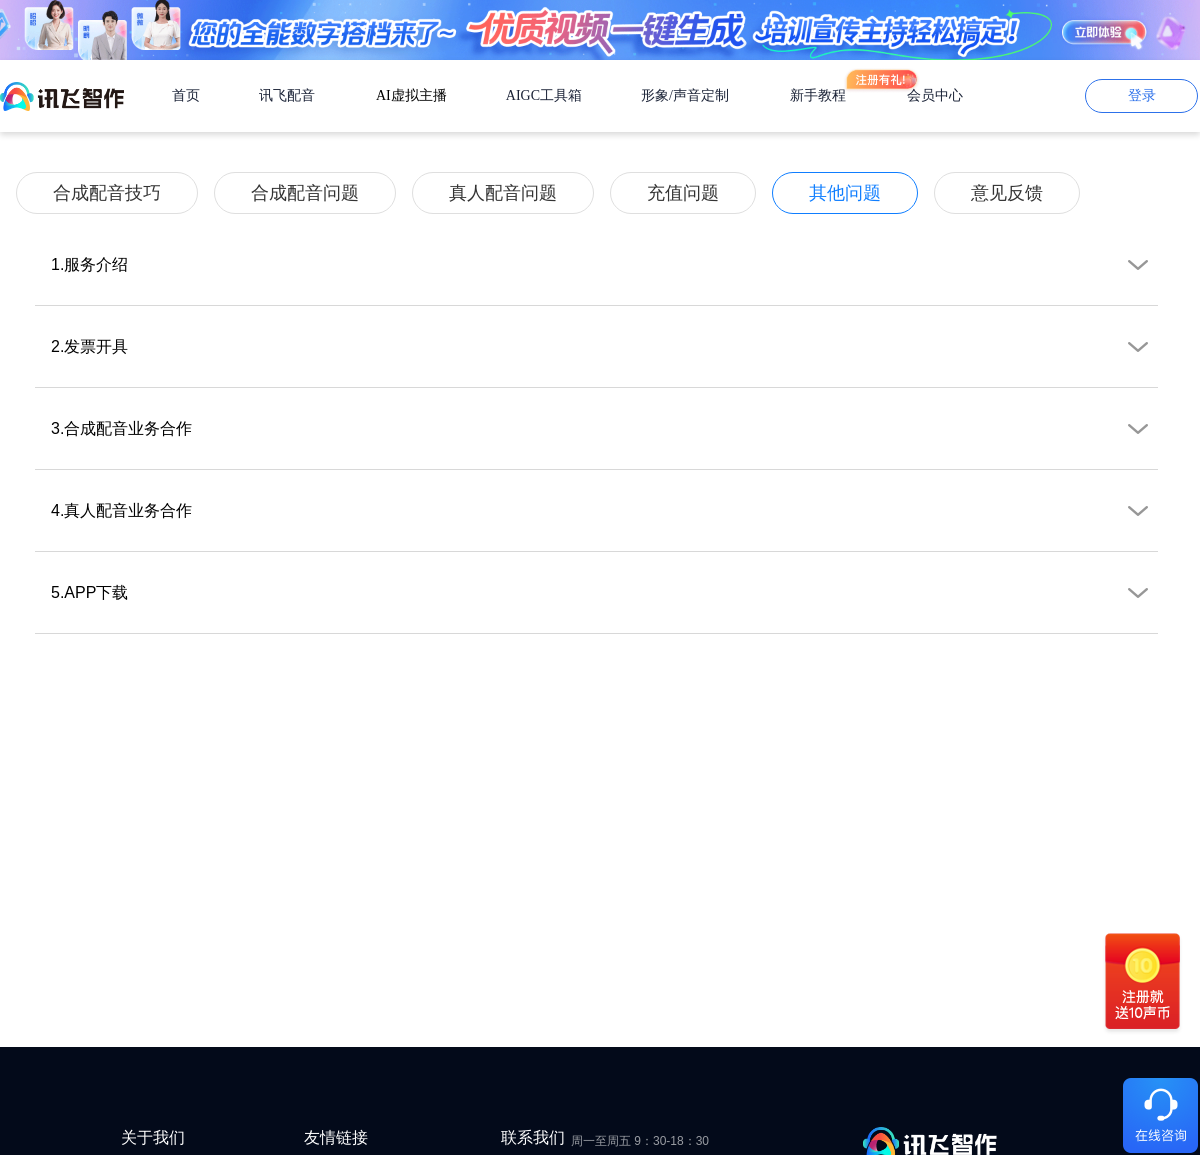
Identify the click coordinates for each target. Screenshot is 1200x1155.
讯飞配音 (287, 95)
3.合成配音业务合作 (604, 437)
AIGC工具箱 (544, 95)
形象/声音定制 (685, 95)
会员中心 (935, 95)
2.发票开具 (604, 355)
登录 (1142, 95)
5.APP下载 (604, 601)
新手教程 (818, 95)
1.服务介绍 (604, 273)
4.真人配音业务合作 (604, 519)
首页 (186, 95)
